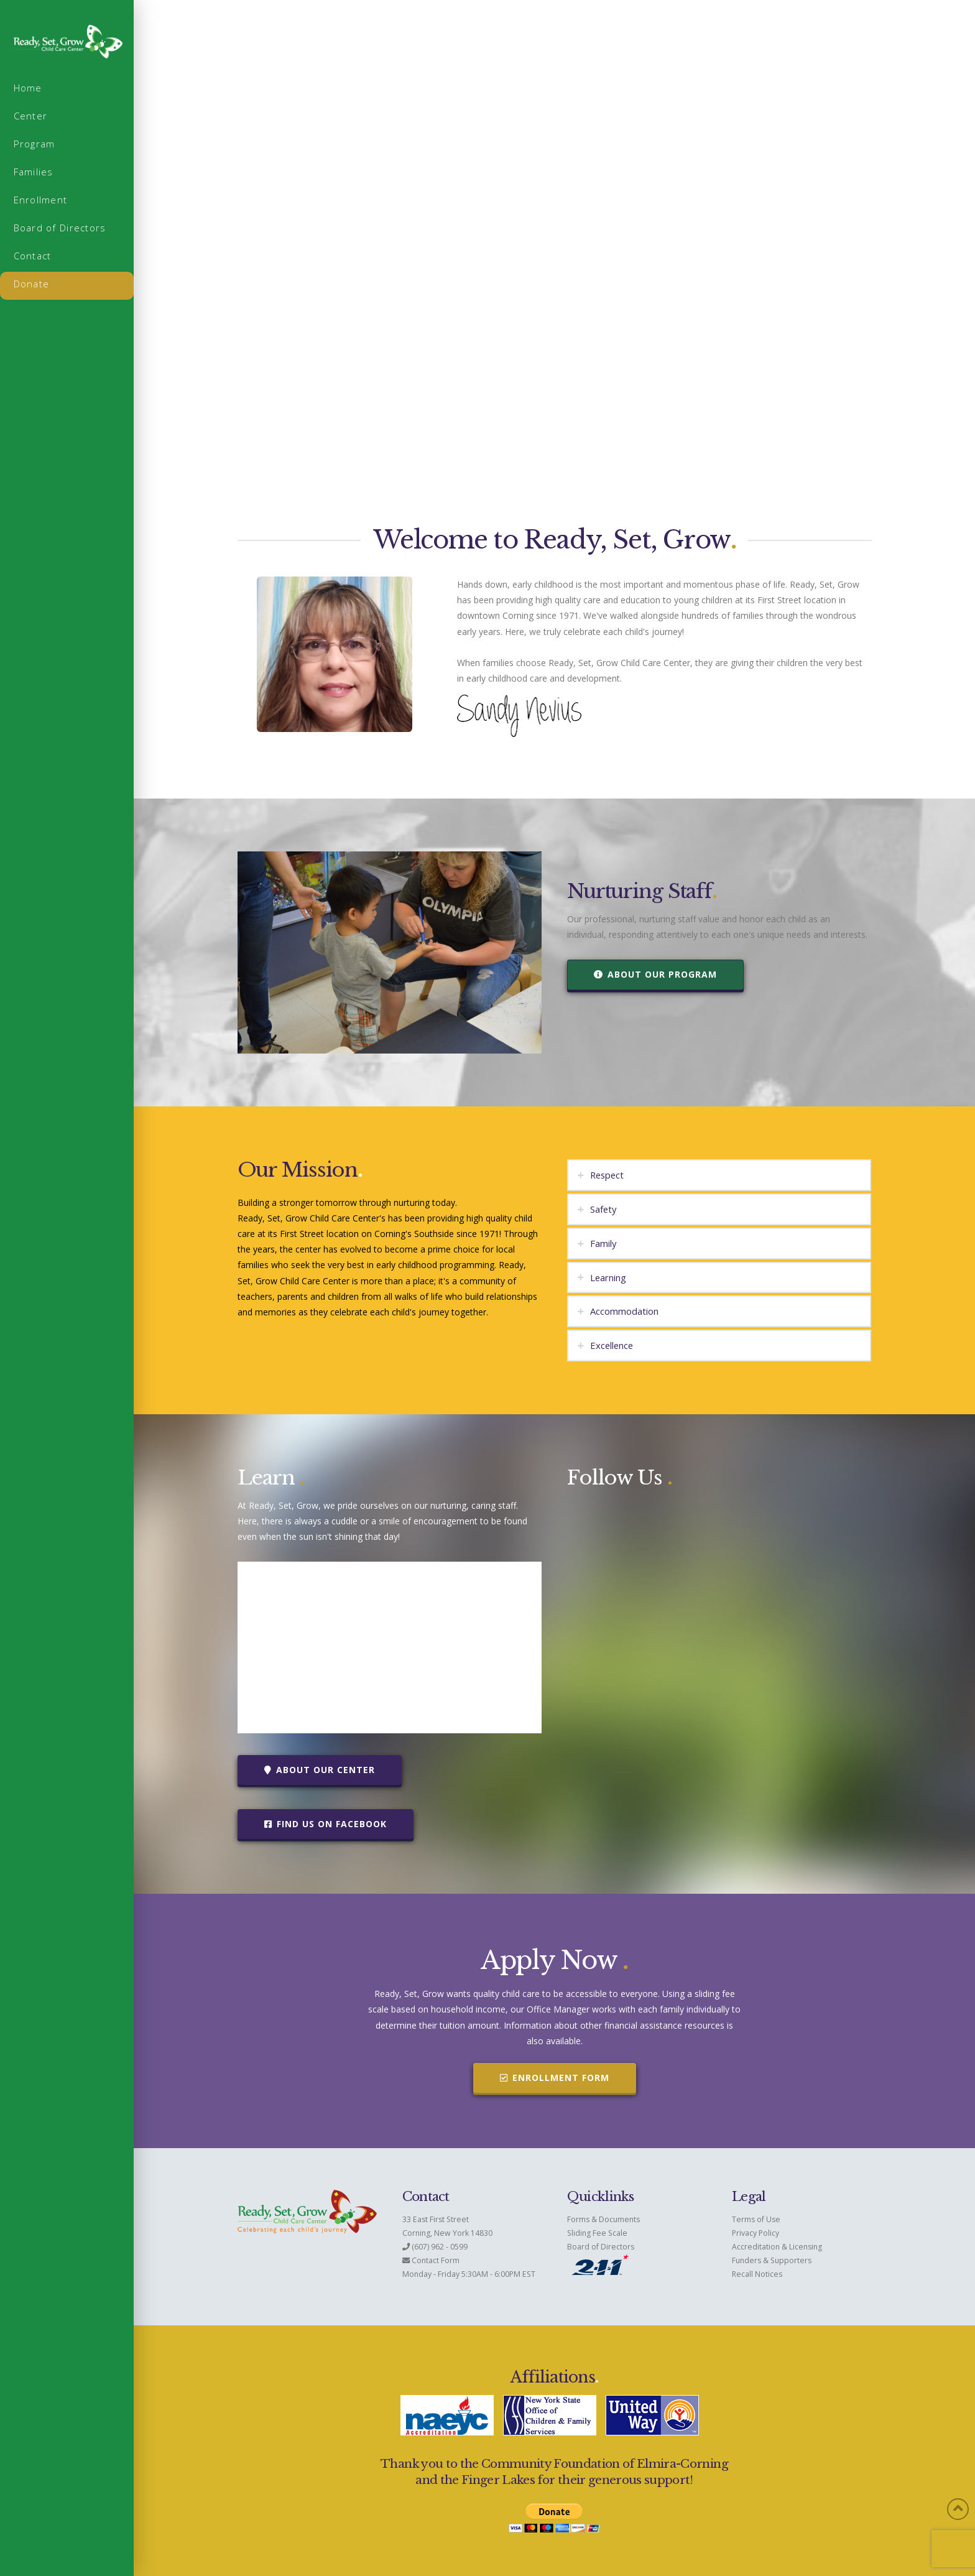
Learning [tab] (608, 1277)
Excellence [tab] (611, 1345)
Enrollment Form (554, 2077)
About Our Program (655, 974)
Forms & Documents (603, 2219)
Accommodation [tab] (624, 1311)
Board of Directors (600, 2246)
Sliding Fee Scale (597, 2233)
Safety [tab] (603, 1209)
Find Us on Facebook (325, 1824)
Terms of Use (756, 2219)
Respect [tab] (607, 1175)
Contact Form (436, 2260)
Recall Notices (757, 2274)
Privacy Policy (755, 2233)
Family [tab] (603, 1243)
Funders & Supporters (771, 2260)
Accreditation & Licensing (777, 2246)
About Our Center (319, 1770)
